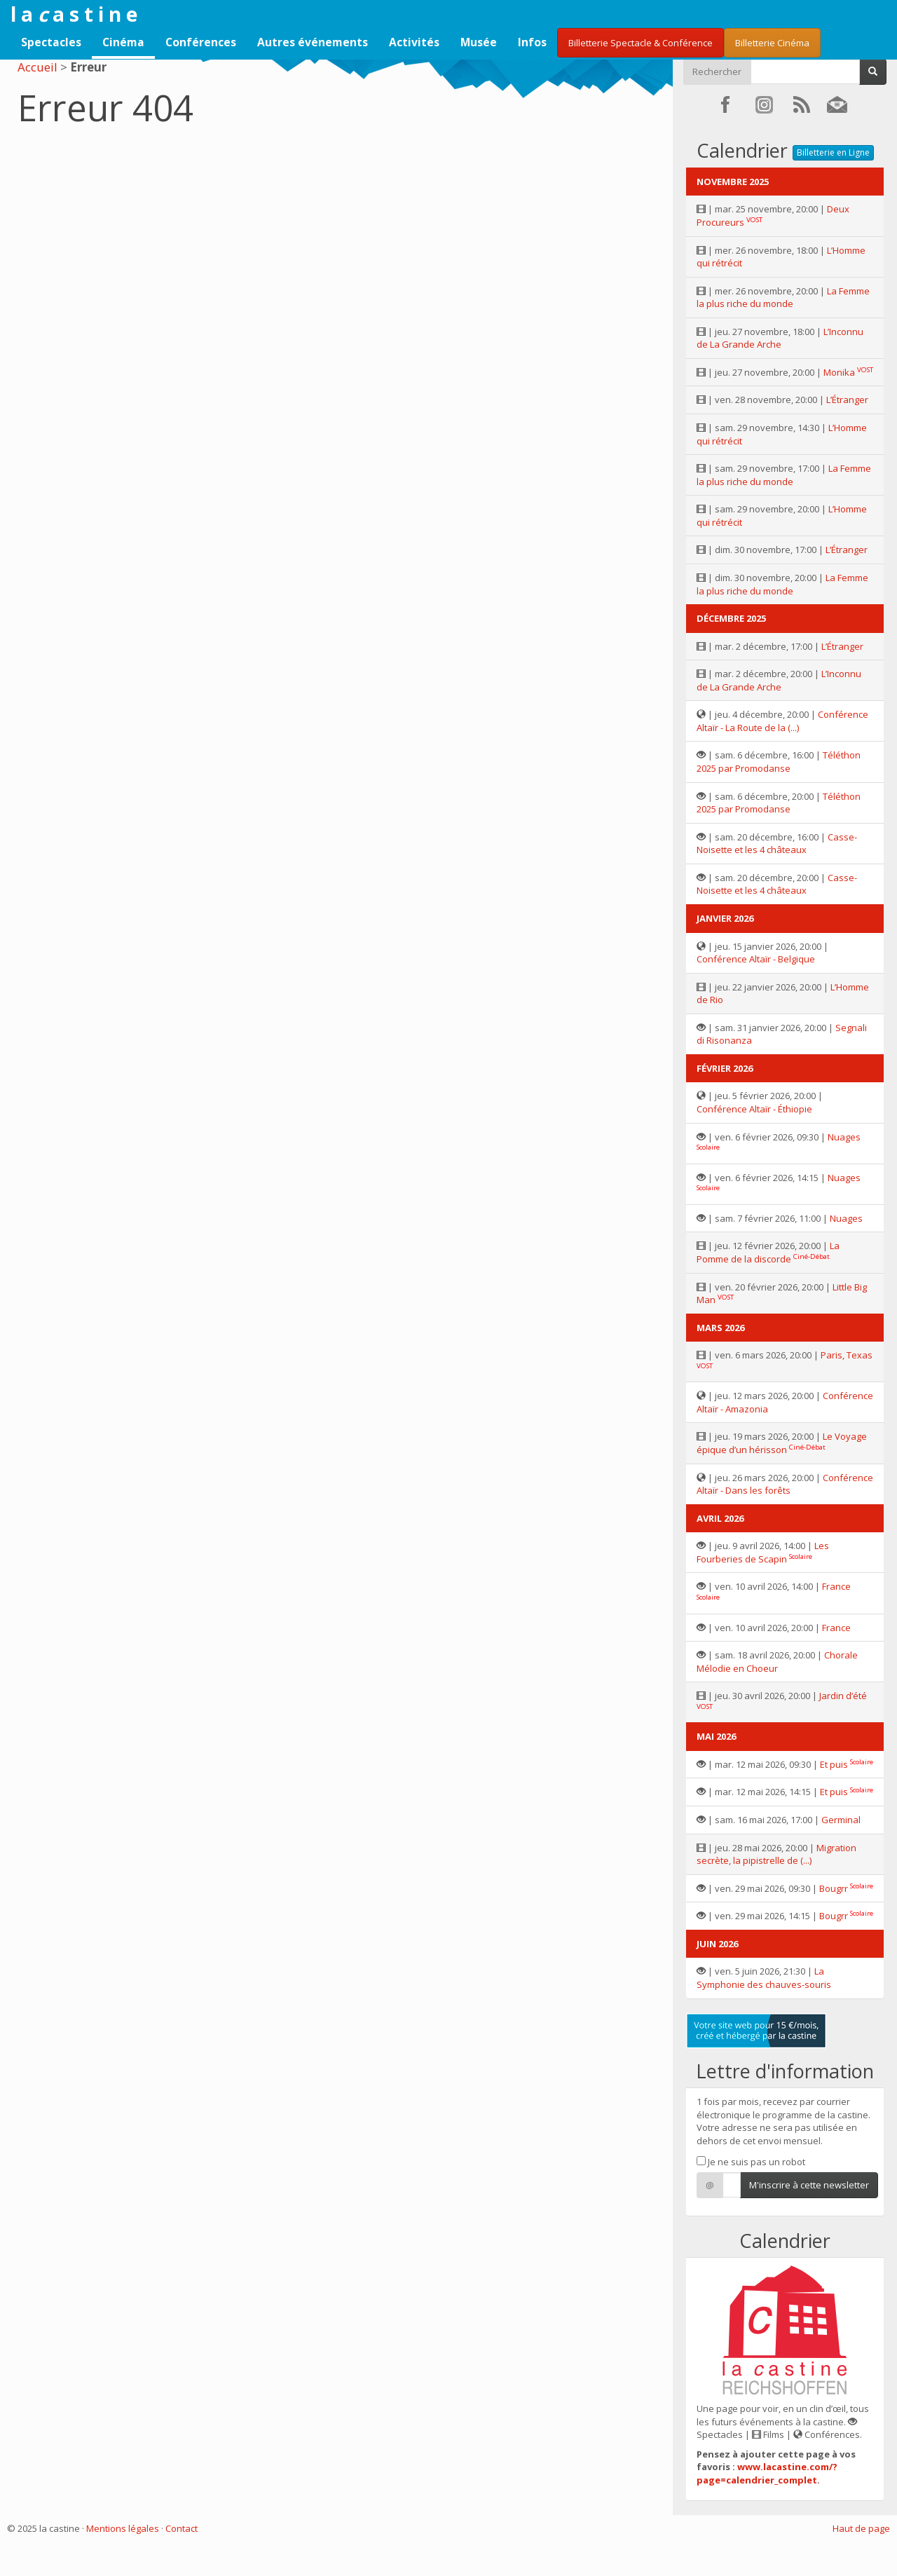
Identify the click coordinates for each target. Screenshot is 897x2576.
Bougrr (833, 1888)
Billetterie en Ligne (833, 152)
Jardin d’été (843, 1695)
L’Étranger (847, 399)
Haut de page (861, 2528)
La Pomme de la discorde (768, 1252)
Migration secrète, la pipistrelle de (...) (776, 1854)
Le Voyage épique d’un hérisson (782, 1443)
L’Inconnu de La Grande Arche (780, 338)
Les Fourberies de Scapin (763, 1552)
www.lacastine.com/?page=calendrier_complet (767, 2473)
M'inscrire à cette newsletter (809, 2185)
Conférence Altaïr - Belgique (756, 959)
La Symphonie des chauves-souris (764, 1978)
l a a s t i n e (74, 14)
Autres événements (312, 42)
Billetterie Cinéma (772, 42)
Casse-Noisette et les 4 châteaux (777, 844)
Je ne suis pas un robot (751, 2161)
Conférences (200, 42)
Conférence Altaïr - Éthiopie (754, 1109)
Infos (532, 42)
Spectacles (51, 42)
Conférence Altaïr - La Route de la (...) (782, 721)
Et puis (834, 1764)
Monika (839, 372)
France (836, 1586)
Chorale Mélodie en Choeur (777, 1662)
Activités (414, 42)
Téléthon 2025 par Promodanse (779, 762)
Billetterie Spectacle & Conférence (640, 42)
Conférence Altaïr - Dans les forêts (785, 1484)
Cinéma (123, 42)
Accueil (37, 67)
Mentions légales (122, 2528)
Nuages (844, 1137)
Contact (181, 2528)
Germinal (841, 1819)
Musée (478, 42)
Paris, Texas (846, 1355)
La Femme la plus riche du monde (783, 298)
